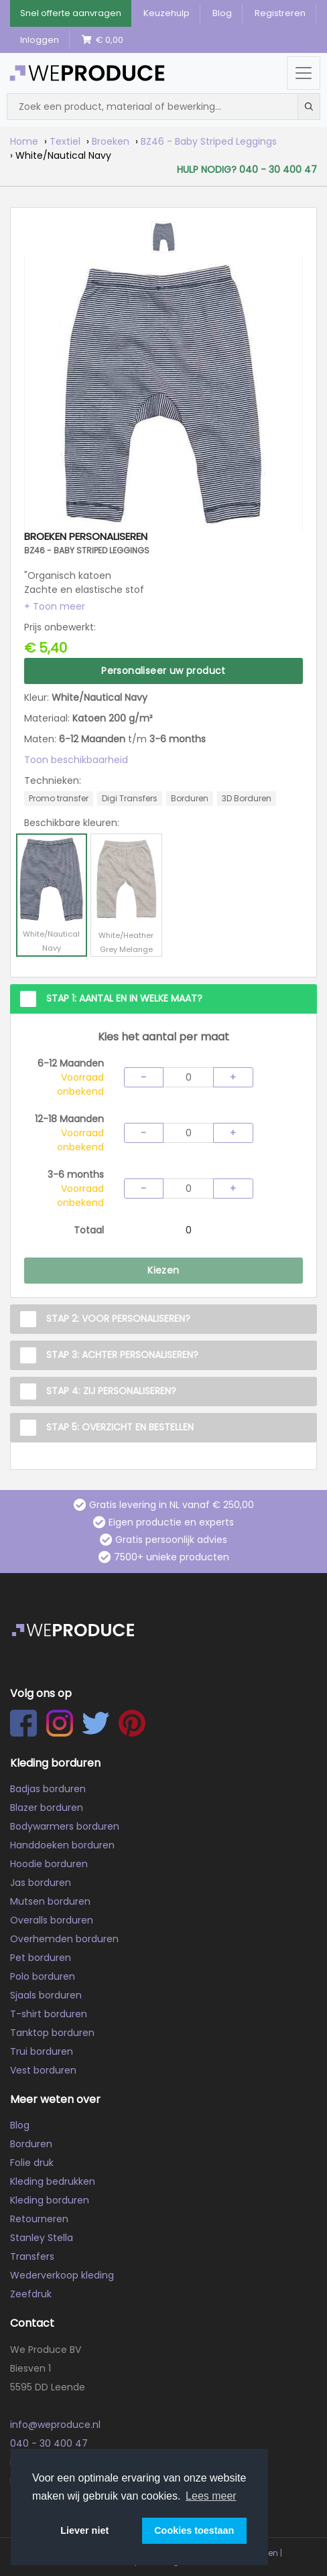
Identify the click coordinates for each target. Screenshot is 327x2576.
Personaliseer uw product (163, 670)
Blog (222, 13)
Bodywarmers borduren (64, 1826)
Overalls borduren (51, 1920)
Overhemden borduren (64, 1939)
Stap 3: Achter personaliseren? (122, 1354)
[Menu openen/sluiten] (303, 73)
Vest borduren (43, 2070)
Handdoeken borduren (62, 1845)
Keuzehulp (166, 13)
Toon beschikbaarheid (76, 759)
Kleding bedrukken (52, 2181)
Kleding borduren (49, 2200)
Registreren (280, 13)
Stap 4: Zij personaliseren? (111, 1391)
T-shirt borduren (48, 2014)
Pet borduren (40, 1957)
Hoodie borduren (49, 1864)
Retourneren (39, 2219)
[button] (54, 606)
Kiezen (163, 1270)
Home (24, 141)
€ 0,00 (102, 39)
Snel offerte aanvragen (70, 13)
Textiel (65, 141)
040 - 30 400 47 (49, 2443)
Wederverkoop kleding (62, 2275)
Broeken (110, 141)
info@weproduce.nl (55, 2424)
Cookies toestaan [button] (194, 2530)
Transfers (32, 2256)
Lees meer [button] (211, 2496)
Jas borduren (40, 1882)
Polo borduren (42, 1976)
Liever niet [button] (84, 2530)
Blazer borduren (46, 1807)
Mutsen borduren (50, 1901)
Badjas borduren (48, 1788)
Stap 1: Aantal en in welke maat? (124, 998)
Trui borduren (41, 2051)
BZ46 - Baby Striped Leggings (209, 141)
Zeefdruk (31, 2294)
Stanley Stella (41, 2237)
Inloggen (39, 39)
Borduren (31, 2144)
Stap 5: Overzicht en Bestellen (120, 1427)
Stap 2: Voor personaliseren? (118, 1318)
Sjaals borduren (46, 1995)
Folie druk (32, 2162)
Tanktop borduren (52, 2032)
